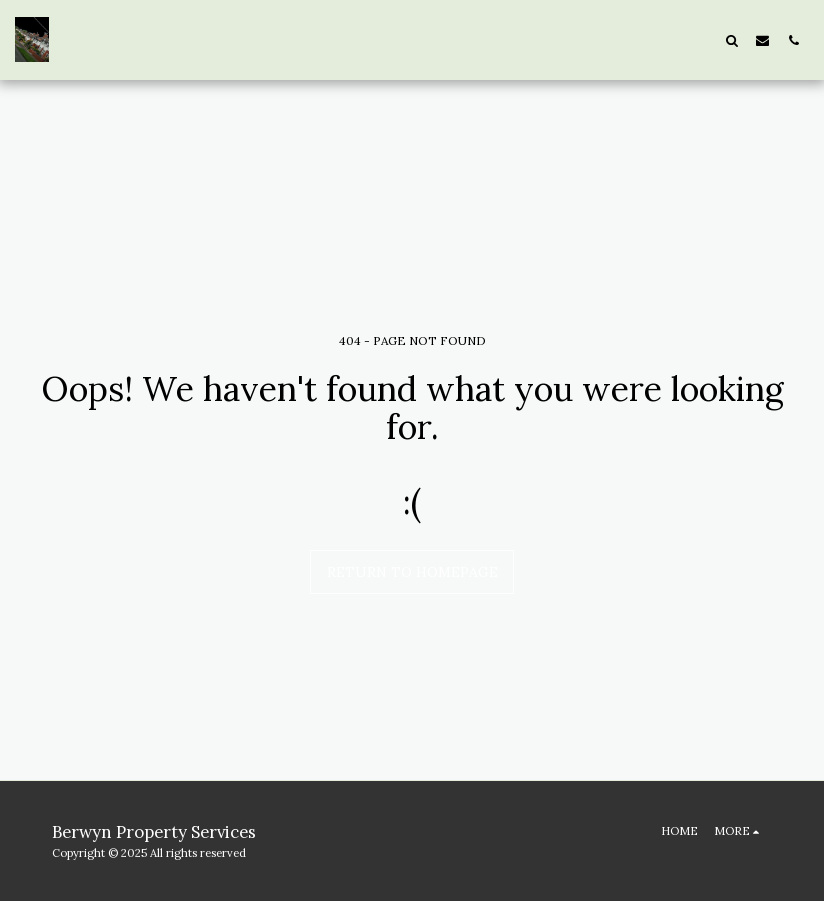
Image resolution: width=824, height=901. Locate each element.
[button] (731, 40)
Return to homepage (412, 572)
